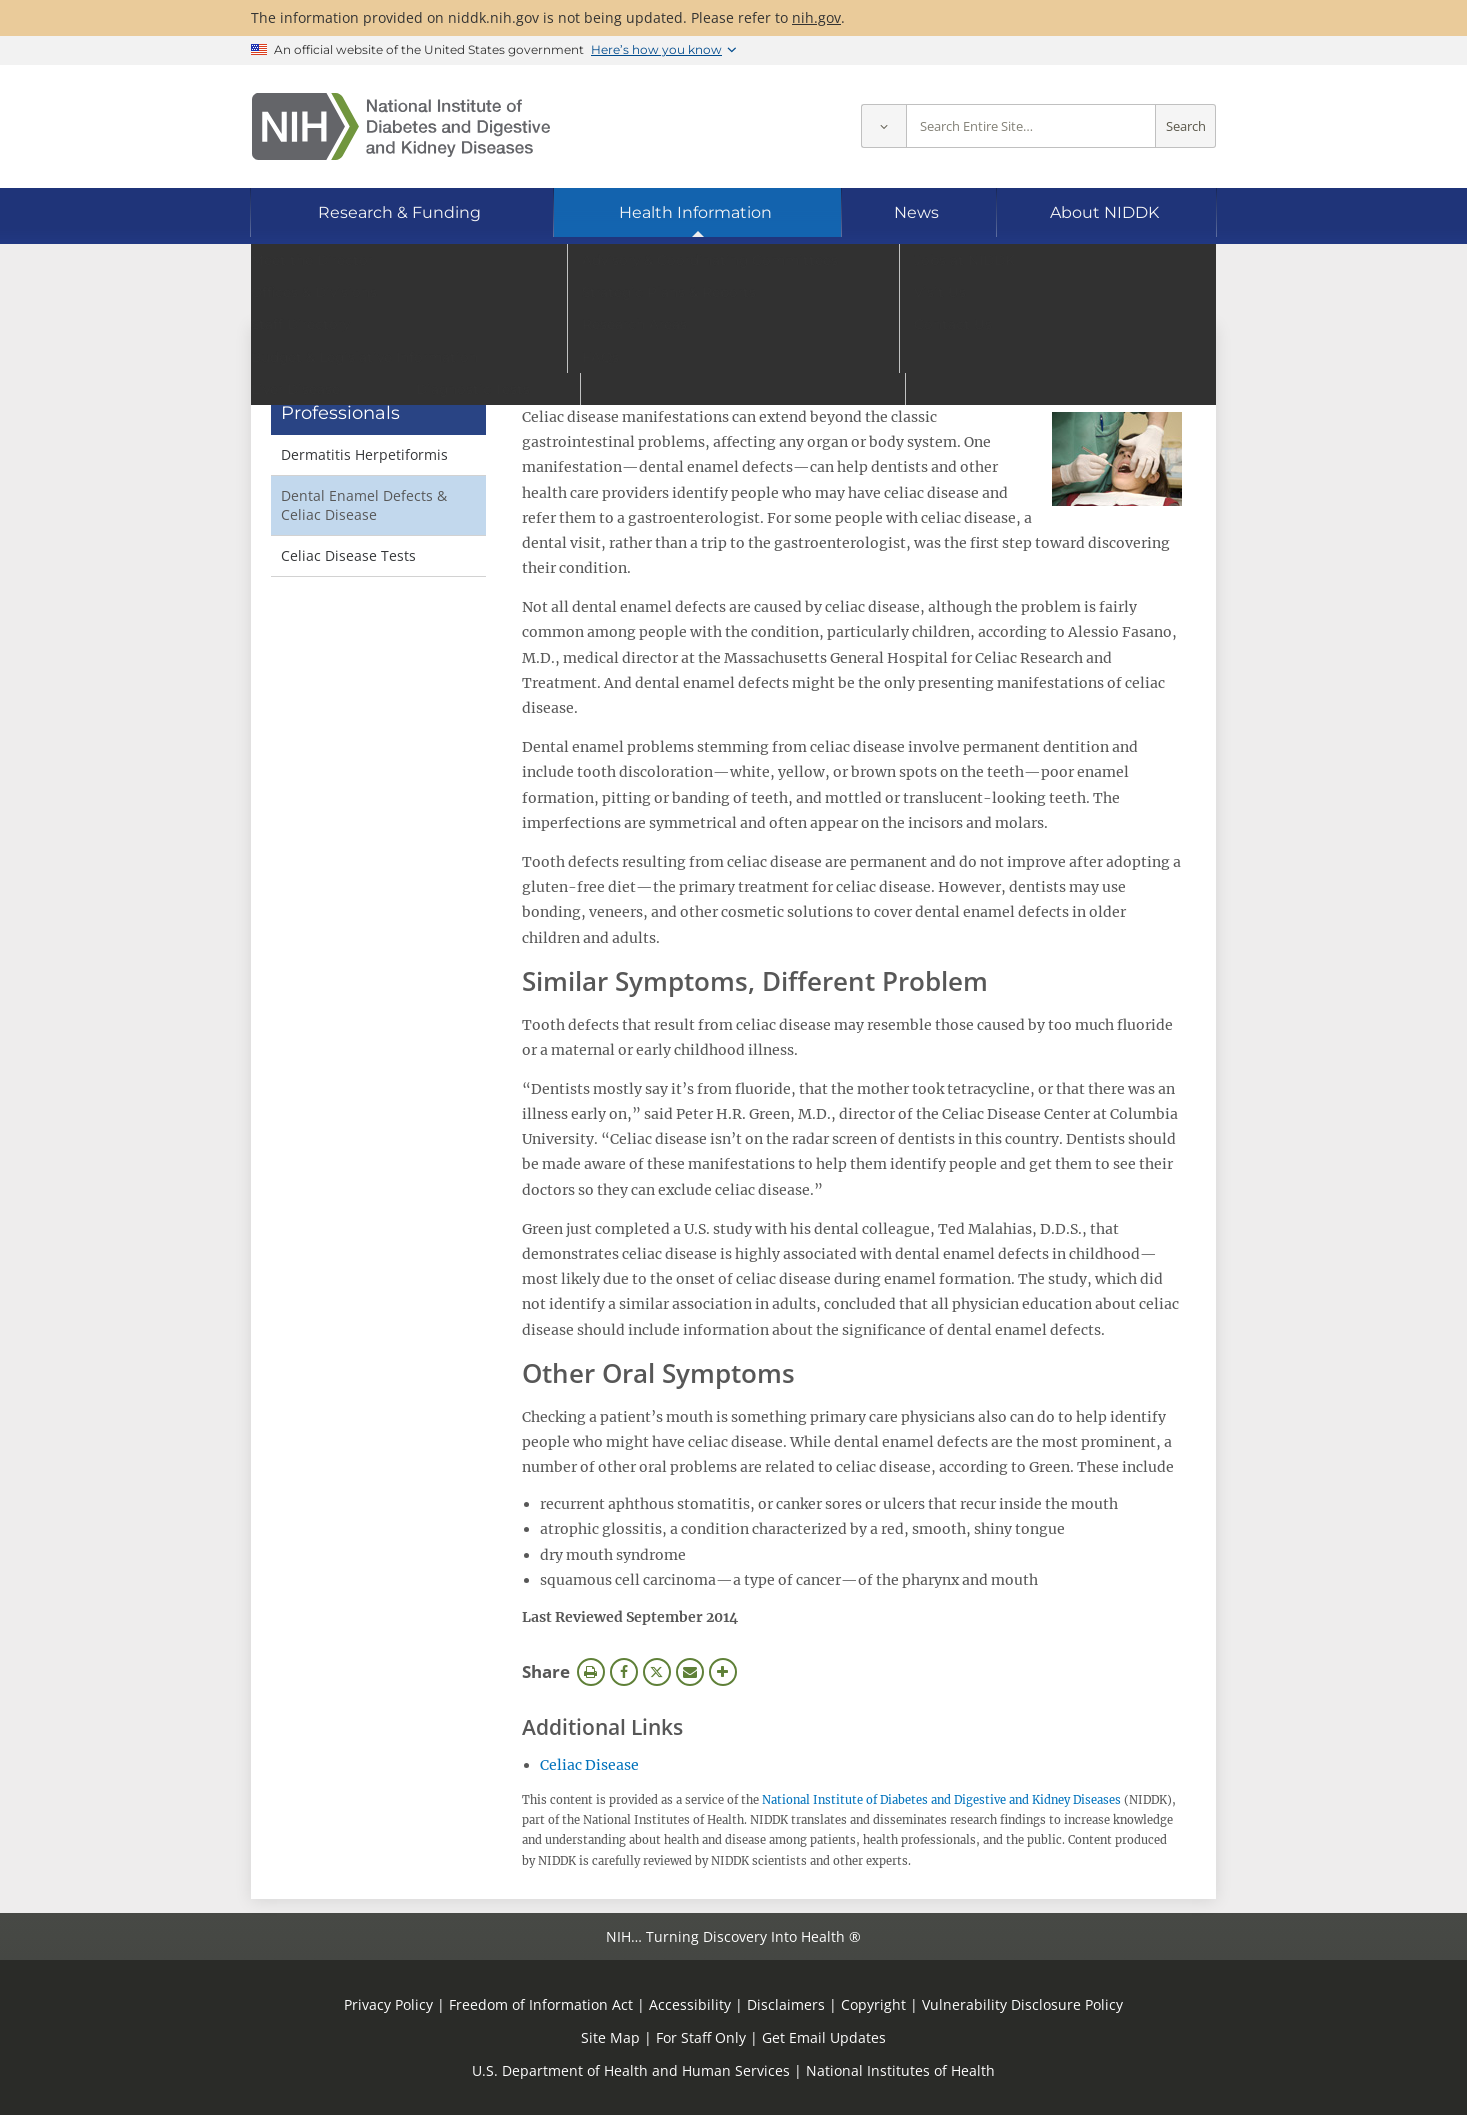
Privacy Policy (388, 2004)
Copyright (873, 2004)
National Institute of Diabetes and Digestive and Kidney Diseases (941, 1800)
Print (591, 1672)
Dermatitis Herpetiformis (364, 454)
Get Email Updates (824, 2037)
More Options (723, 1672)
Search (1186, 126)
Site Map (610, 2037)
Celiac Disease (589, 1765)
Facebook (624, 1672)
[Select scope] (883, 126)
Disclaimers (786, 2004)
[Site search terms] (1031, 126)
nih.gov (816, 17)
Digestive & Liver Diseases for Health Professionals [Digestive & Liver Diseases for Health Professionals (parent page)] (368, 389)
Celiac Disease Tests (348, 555)
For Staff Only (701, 2037)
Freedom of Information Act (541, 2004)
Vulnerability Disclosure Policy (1022, 2004)
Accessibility (690, 2004)
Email (690, 1672)
